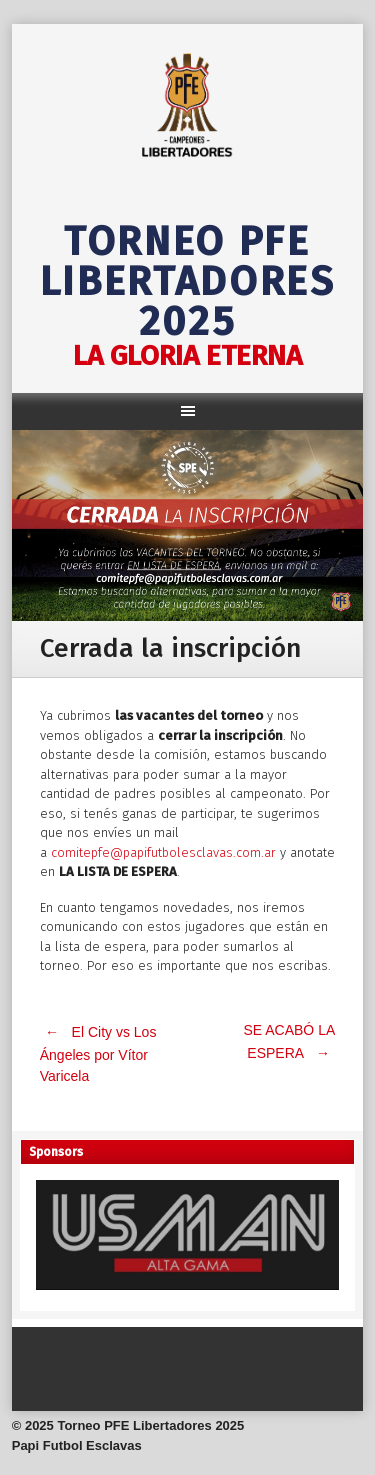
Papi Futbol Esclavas (77, 1445)
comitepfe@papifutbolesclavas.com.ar (163, 852)
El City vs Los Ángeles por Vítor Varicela (98, 1054)
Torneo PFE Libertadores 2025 (188, 282)
